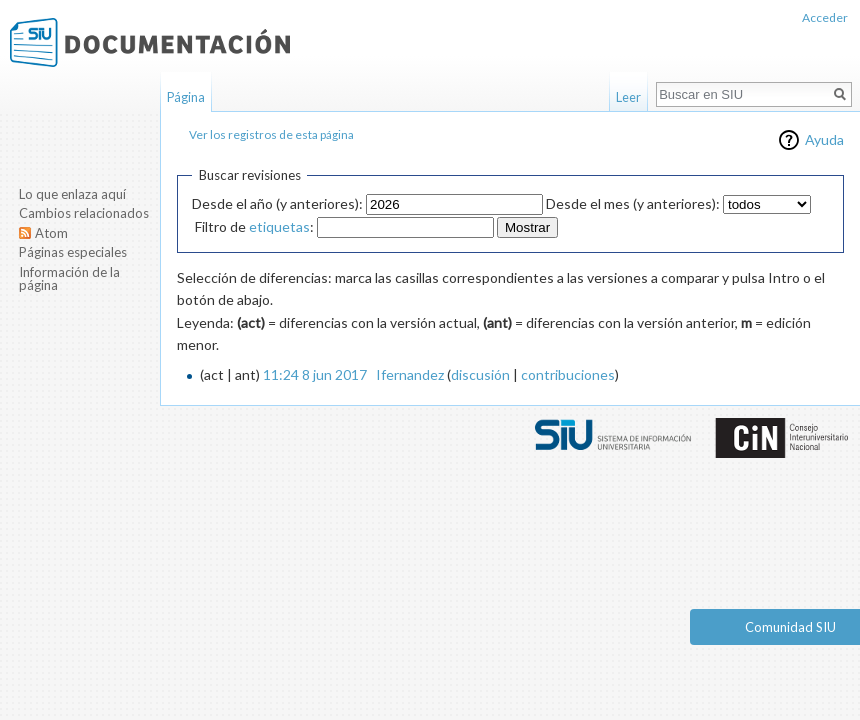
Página (186, 97)
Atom (51, 233)
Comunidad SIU (790, 627)
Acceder (825, 17)
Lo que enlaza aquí (72, 194)
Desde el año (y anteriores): (277, 203)
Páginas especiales (73, 252)
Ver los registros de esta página (271, 134)
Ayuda (824, 139)
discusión (480, 374)
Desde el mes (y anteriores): (633, 203)
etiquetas (279, 226)
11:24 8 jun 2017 (315, 374)
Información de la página (69, 279)
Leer (628, 97)
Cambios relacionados (84, 213)
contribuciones (568, 374)
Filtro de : (254, 226)
